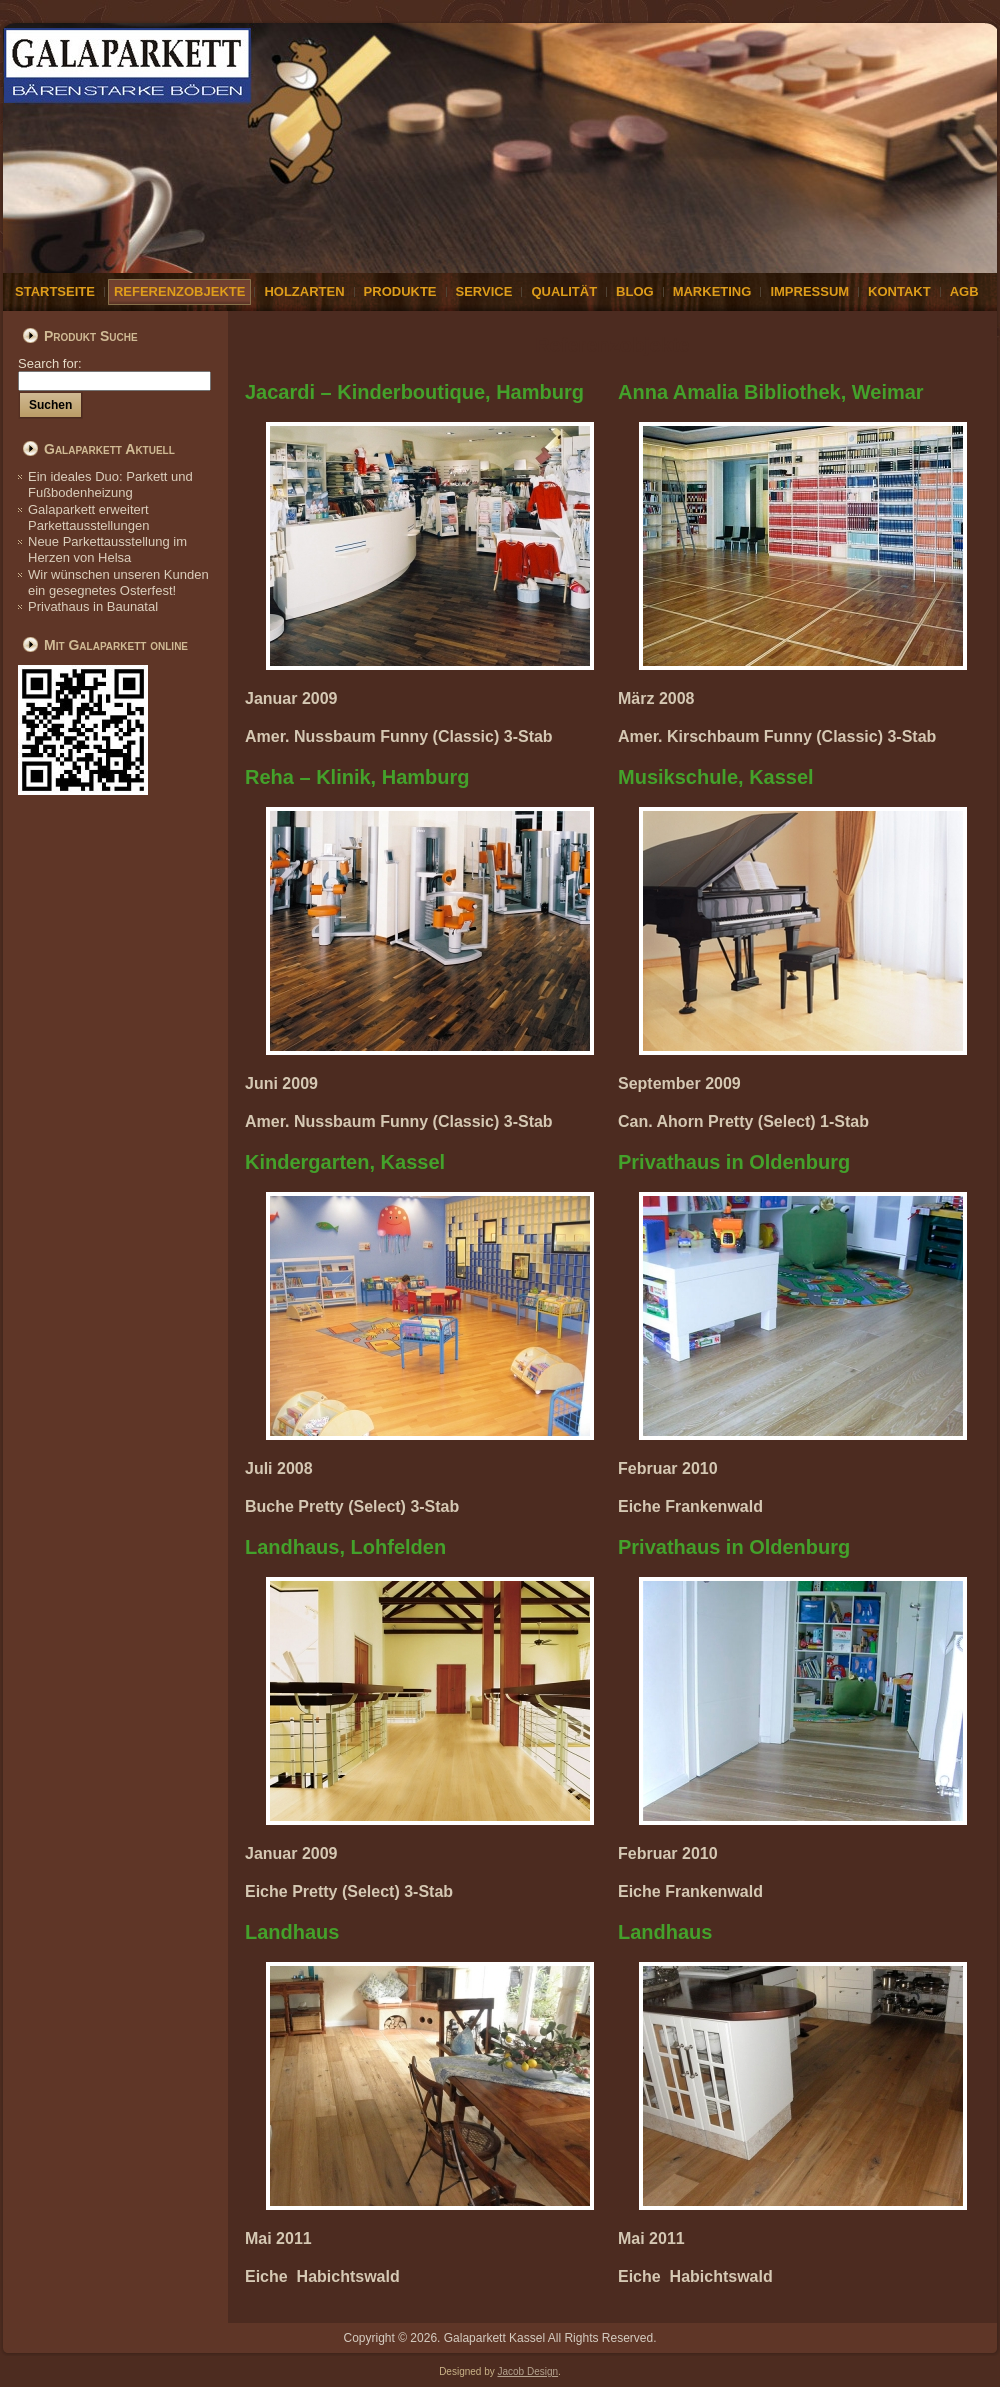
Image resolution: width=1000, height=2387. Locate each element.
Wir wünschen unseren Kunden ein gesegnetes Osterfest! (118, 582)
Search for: (114, 371)
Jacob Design (528, 2371)
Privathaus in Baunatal (93, 606)
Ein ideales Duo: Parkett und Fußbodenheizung (110, 484)
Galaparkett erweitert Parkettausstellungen (88, 517)
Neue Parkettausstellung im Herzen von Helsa (107, 549)
